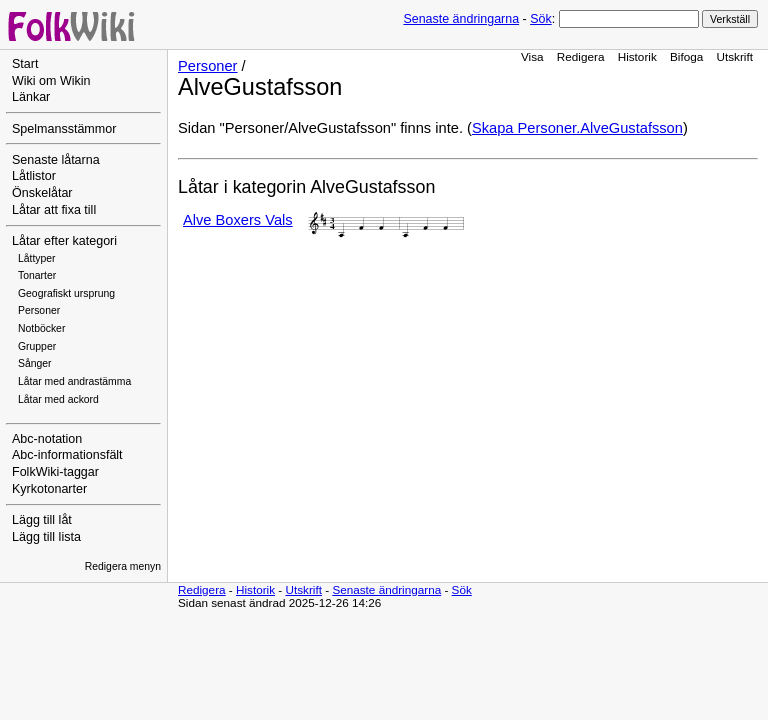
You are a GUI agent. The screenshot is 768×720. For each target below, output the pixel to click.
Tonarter (37, 275)
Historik (637, 56)
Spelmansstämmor (64, 129)
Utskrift (735, 56)
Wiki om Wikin (51, 81)
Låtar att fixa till (54, 210)
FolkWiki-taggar (55, 472)
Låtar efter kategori (64, 241)
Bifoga (686, 56)
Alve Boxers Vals (238, 220)
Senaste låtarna (56, 160)
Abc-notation (47, 439)
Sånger (35, 363)
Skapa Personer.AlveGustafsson (577, 128)
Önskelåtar (42, 193)
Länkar (31, 97)
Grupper (37, 346)
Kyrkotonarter (49, 489)
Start (25, 64)
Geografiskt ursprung (66, 293)
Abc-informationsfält (67, 455)
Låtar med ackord (58, 399)
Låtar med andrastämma (74, 381)
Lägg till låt (42, 520)
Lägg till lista (46, 537)
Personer (39, 310)
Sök (540, 19)
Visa (532, 56)
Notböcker (41, 328)
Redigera (581, 56)
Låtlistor (34, 176)
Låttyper (37, 258)
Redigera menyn (123, 566)
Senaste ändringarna (461, 19)
